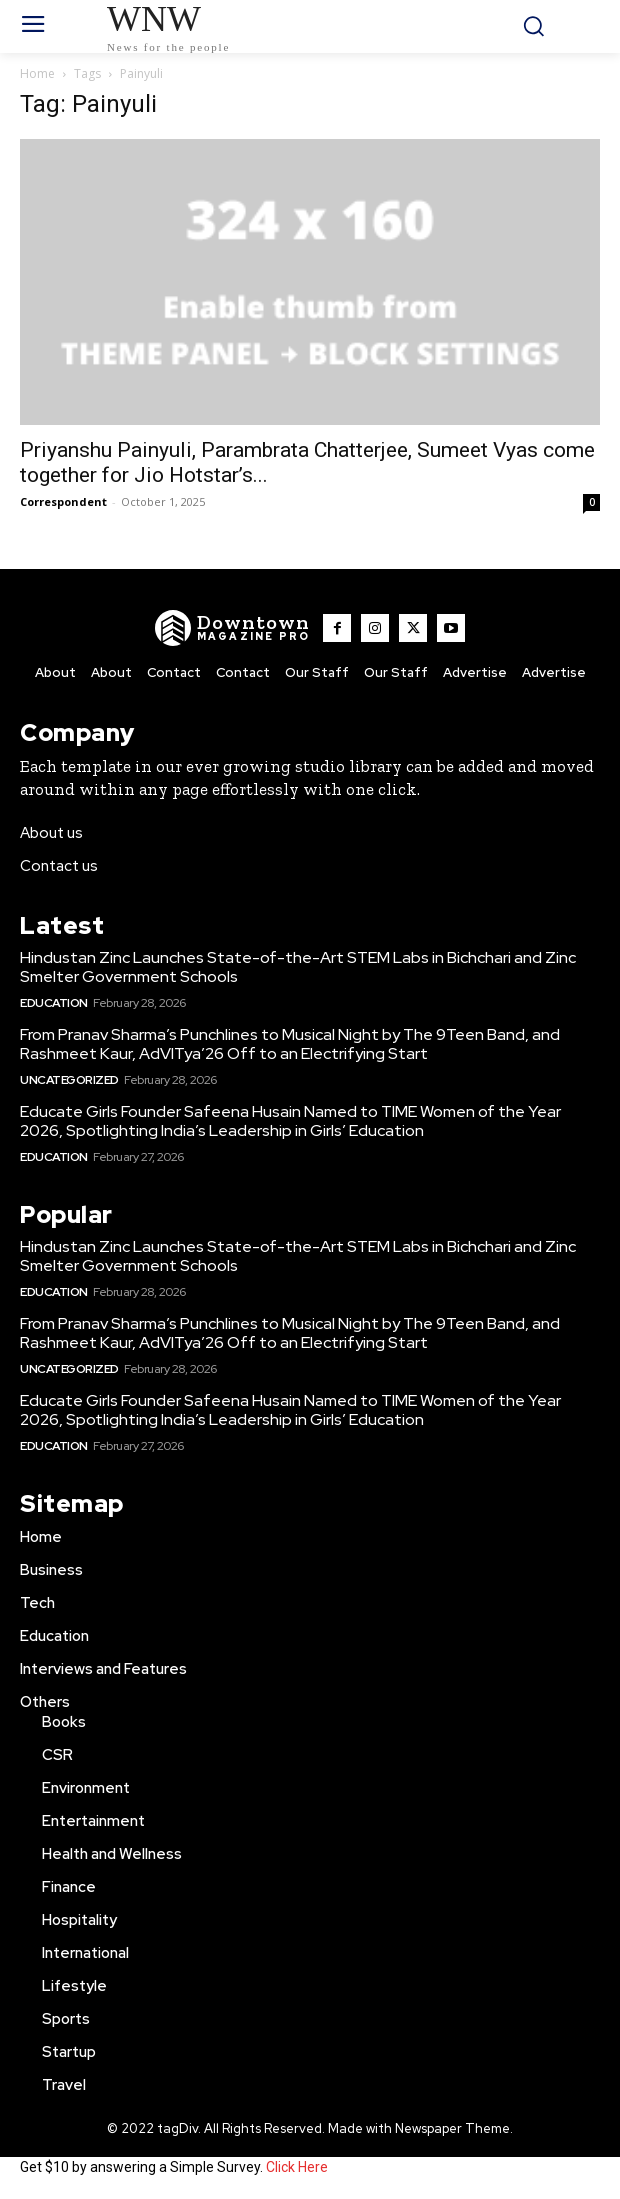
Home (37, 73)
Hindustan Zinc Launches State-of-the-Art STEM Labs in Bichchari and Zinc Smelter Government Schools (298, 967)
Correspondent (63, 501)
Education (54, 1003)
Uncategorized (69, 1080)
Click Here (297, 2167)
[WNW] (232, 628)
